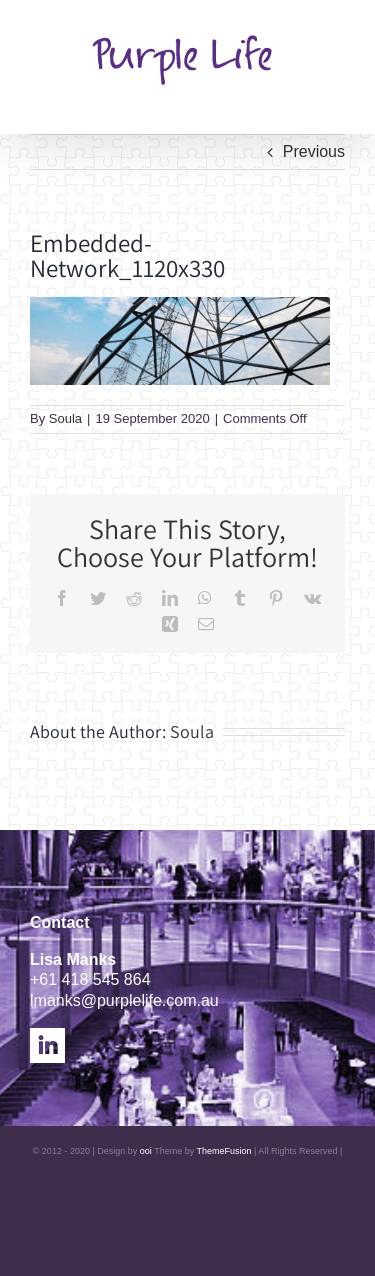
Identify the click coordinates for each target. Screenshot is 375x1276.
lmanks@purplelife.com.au (124, 1000)
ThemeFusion (224, 1151)
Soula (65, 418)
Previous (314, 151)
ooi (146, 1151)
